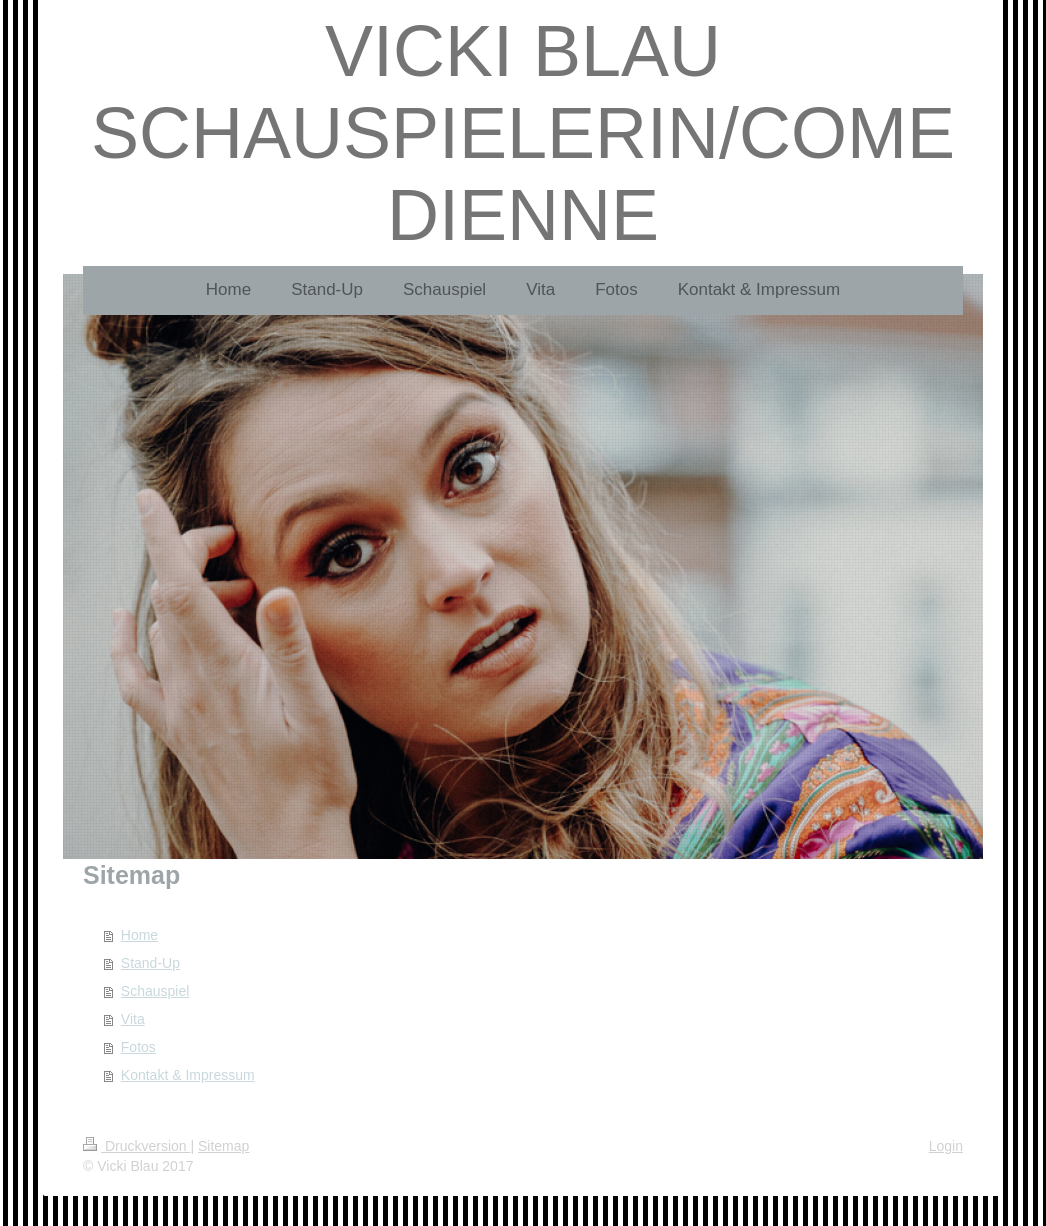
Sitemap (223, 1146)
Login (946, 1146)
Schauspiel (155, 991)
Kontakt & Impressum (188, 1075)
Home (139, 935)
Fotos (138, 1047)
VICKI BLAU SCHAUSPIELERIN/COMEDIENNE (523, 133)
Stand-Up (150, 963)
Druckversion (136, 1146)
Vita (133, 1019)
